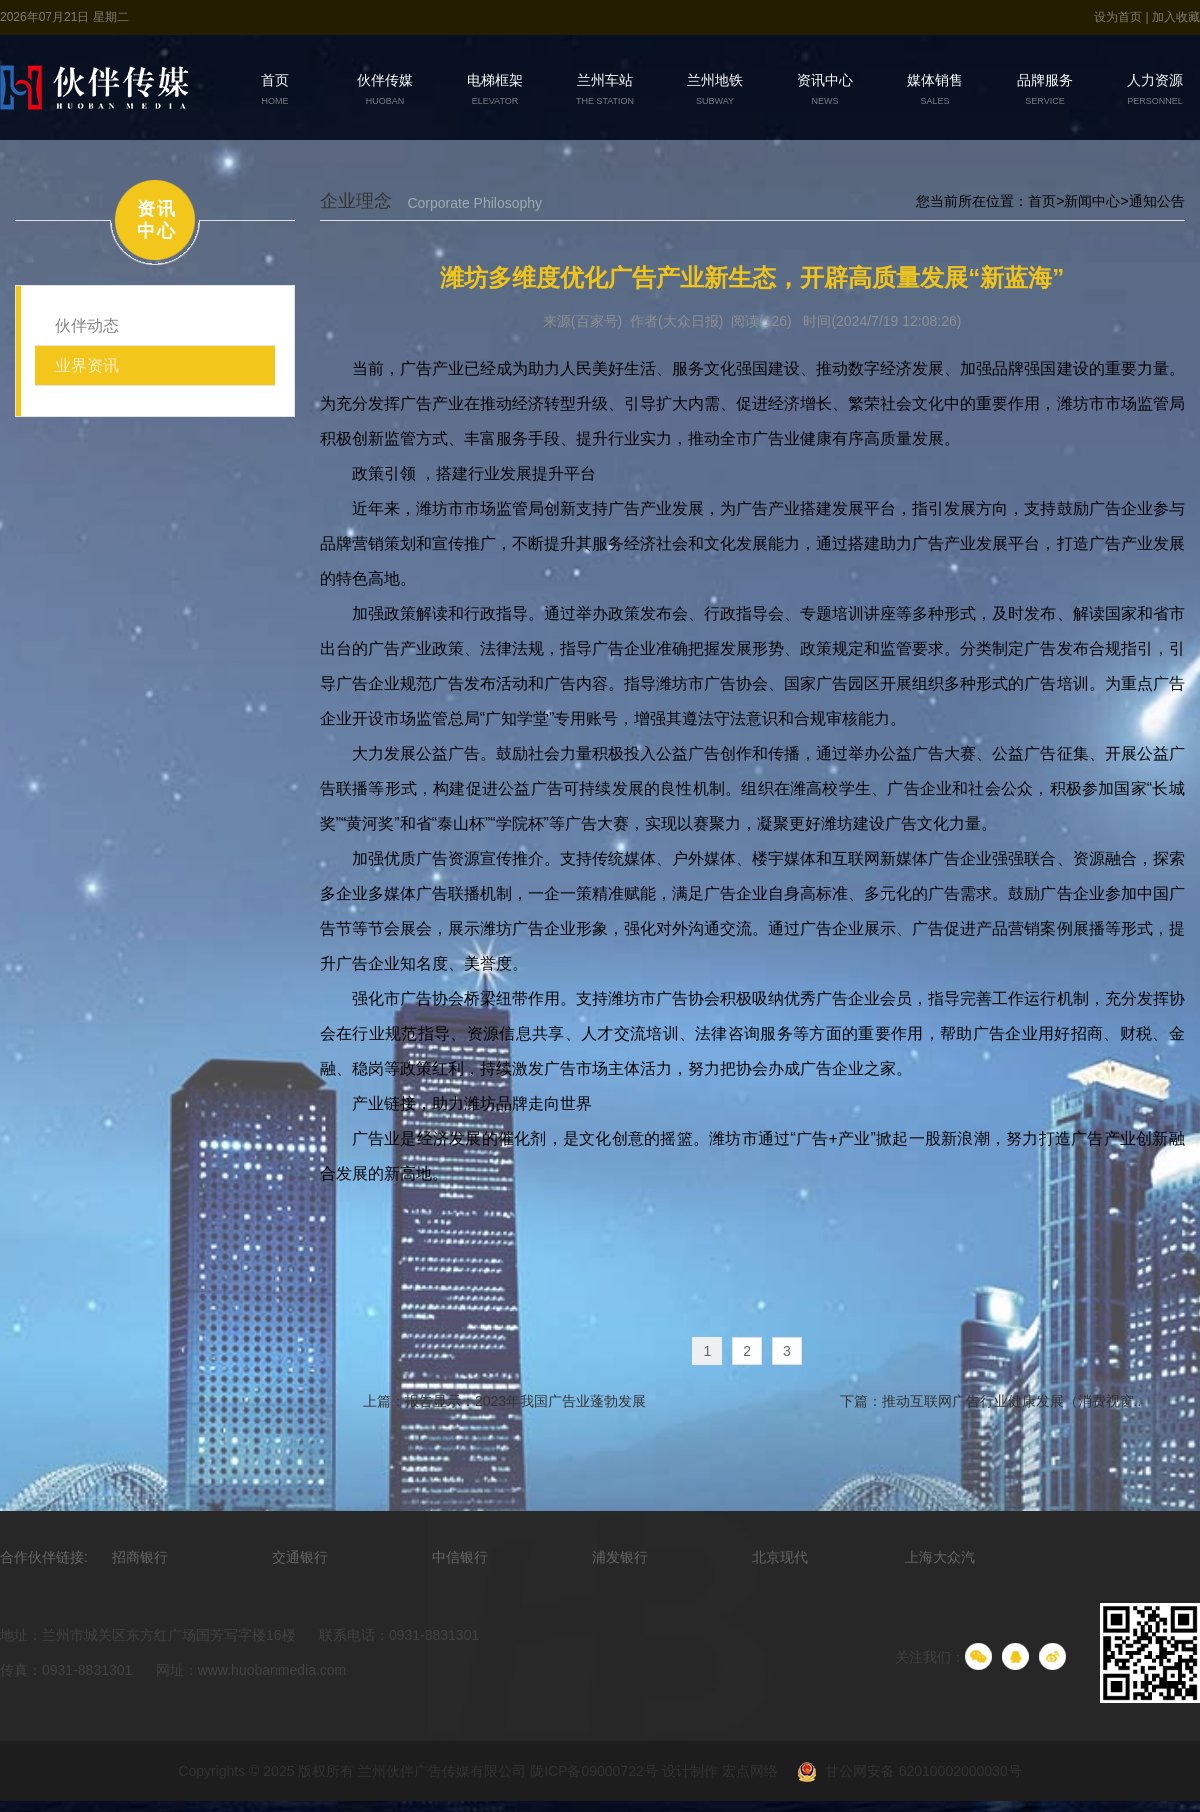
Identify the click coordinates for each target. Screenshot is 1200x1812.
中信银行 (460, 1558)
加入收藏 (1176, 17)
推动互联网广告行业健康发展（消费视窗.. (1010, 1402)
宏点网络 (750, 1772)
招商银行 (140, 1558)
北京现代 (780, 1558)
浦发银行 (620, 1558)
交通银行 (300, 1558)
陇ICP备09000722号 (594, 1772)
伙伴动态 (87, 325)
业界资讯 (87, 365)
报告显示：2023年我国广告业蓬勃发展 (524, 1402)
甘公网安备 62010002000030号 (901, 1773)
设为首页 (1119, 17)
